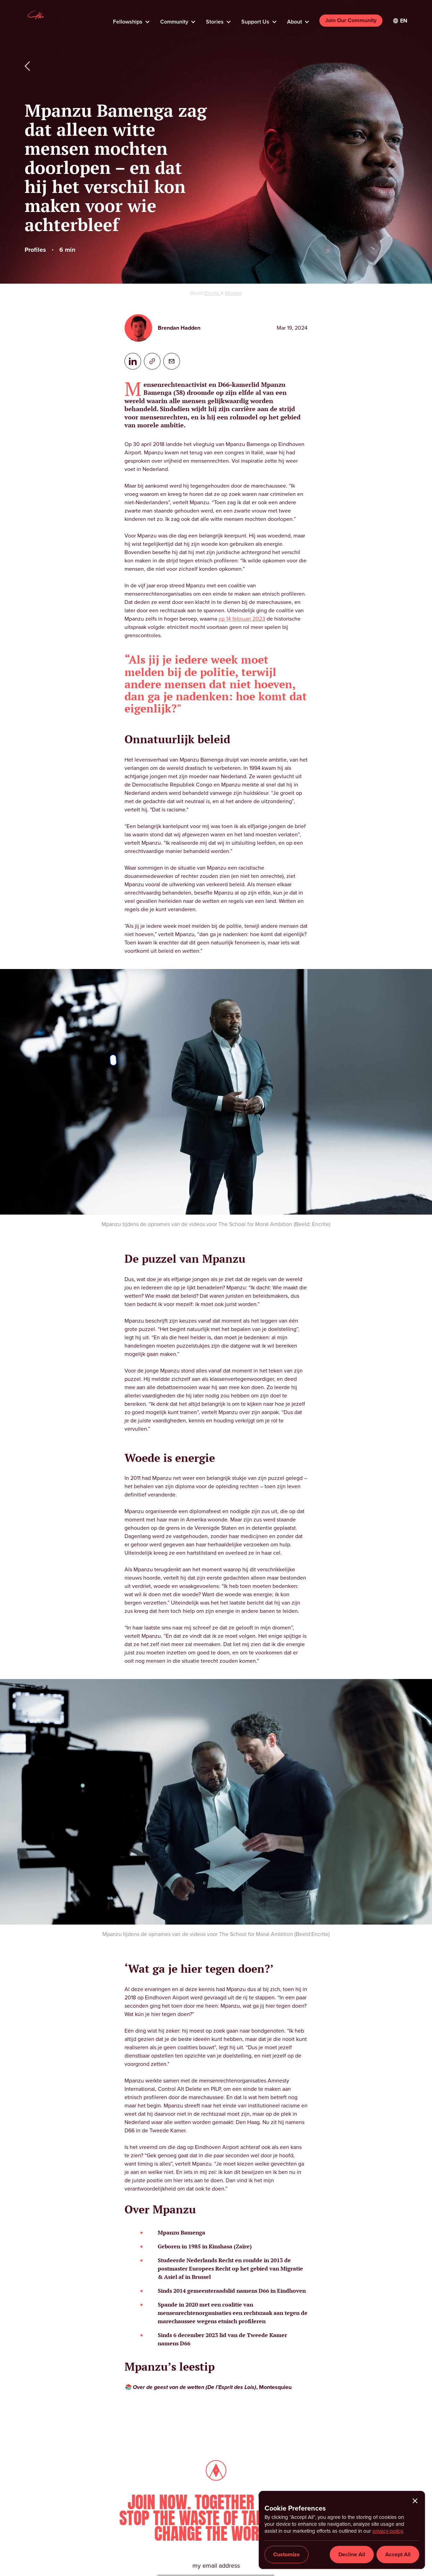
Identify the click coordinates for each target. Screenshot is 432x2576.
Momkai (233, 293)
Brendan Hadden (179, 328)
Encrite (212, 293)
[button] (131, 19)
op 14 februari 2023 (241, 619)
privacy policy (387, 2531)
